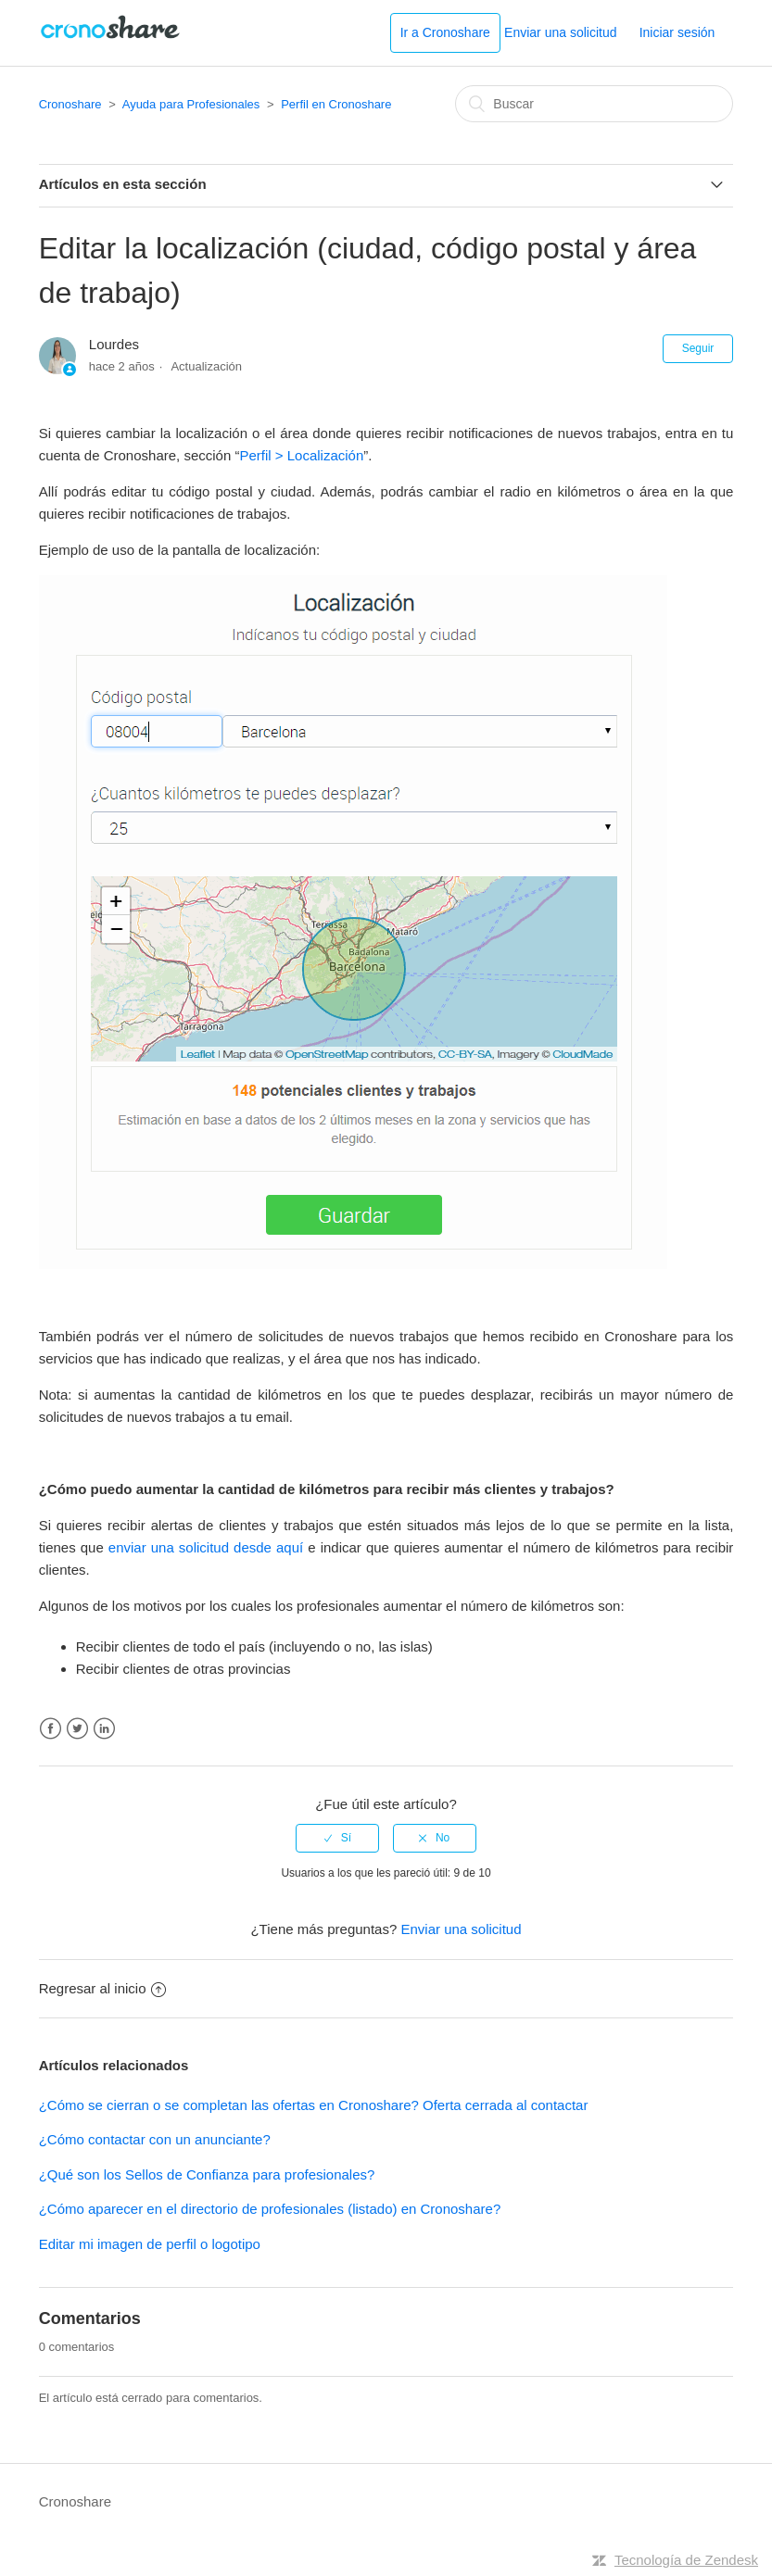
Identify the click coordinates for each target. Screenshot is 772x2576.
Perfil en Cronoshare (336, 104)
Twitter (77, 1728)
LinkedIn (104, 1728)
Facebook (50, 1728)
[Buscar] (594, 103)
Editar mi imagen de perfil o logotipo (149, 2244)
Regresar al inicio (102, 1988)
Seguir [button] (698, 348)
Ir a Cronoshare (445, 32)
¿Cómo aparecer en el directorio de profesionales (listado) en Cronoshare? (270, 2209)
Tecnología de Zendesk (686, 2560)
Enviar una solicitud (560, 32)
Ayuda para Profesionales (191, 104)
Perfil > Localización (301, 455)
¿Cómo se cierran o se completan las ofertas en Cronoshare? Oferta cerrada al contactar (313, 2105)
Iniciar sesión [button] (677, 32)
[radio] (337, 1838)
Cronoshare (70, 104)
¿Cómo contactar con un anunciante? (155, 2139)
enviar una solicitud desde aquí (205, 1547)
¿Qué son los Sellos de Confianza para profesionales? (207, 2174)
